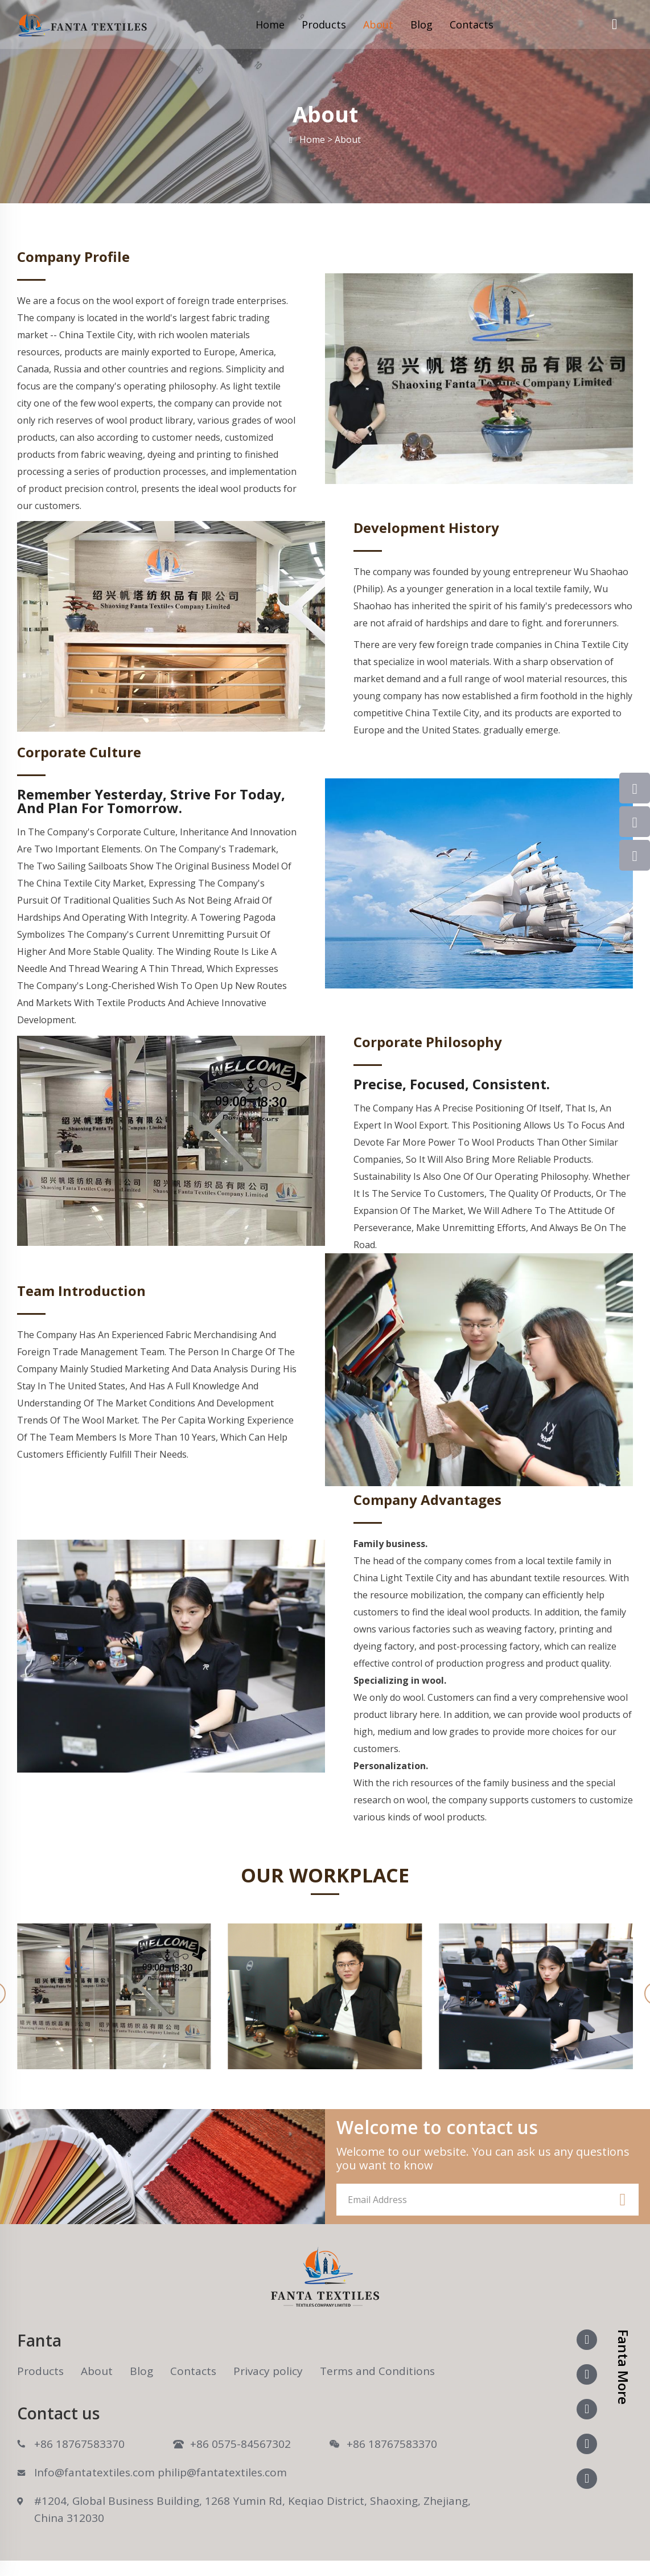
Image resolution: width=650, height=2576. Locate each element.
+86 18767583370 (79, 2443)
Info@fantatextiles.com (94, 2472)
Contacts (471, 24)
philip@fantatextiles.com (222, 2472)
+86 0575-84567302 (240, 2443)
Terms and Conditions (377, 2371)
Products (324, 24)
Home (270, 24)
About (378, 24)
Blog (421, 24)
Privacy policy (268, 2371)
